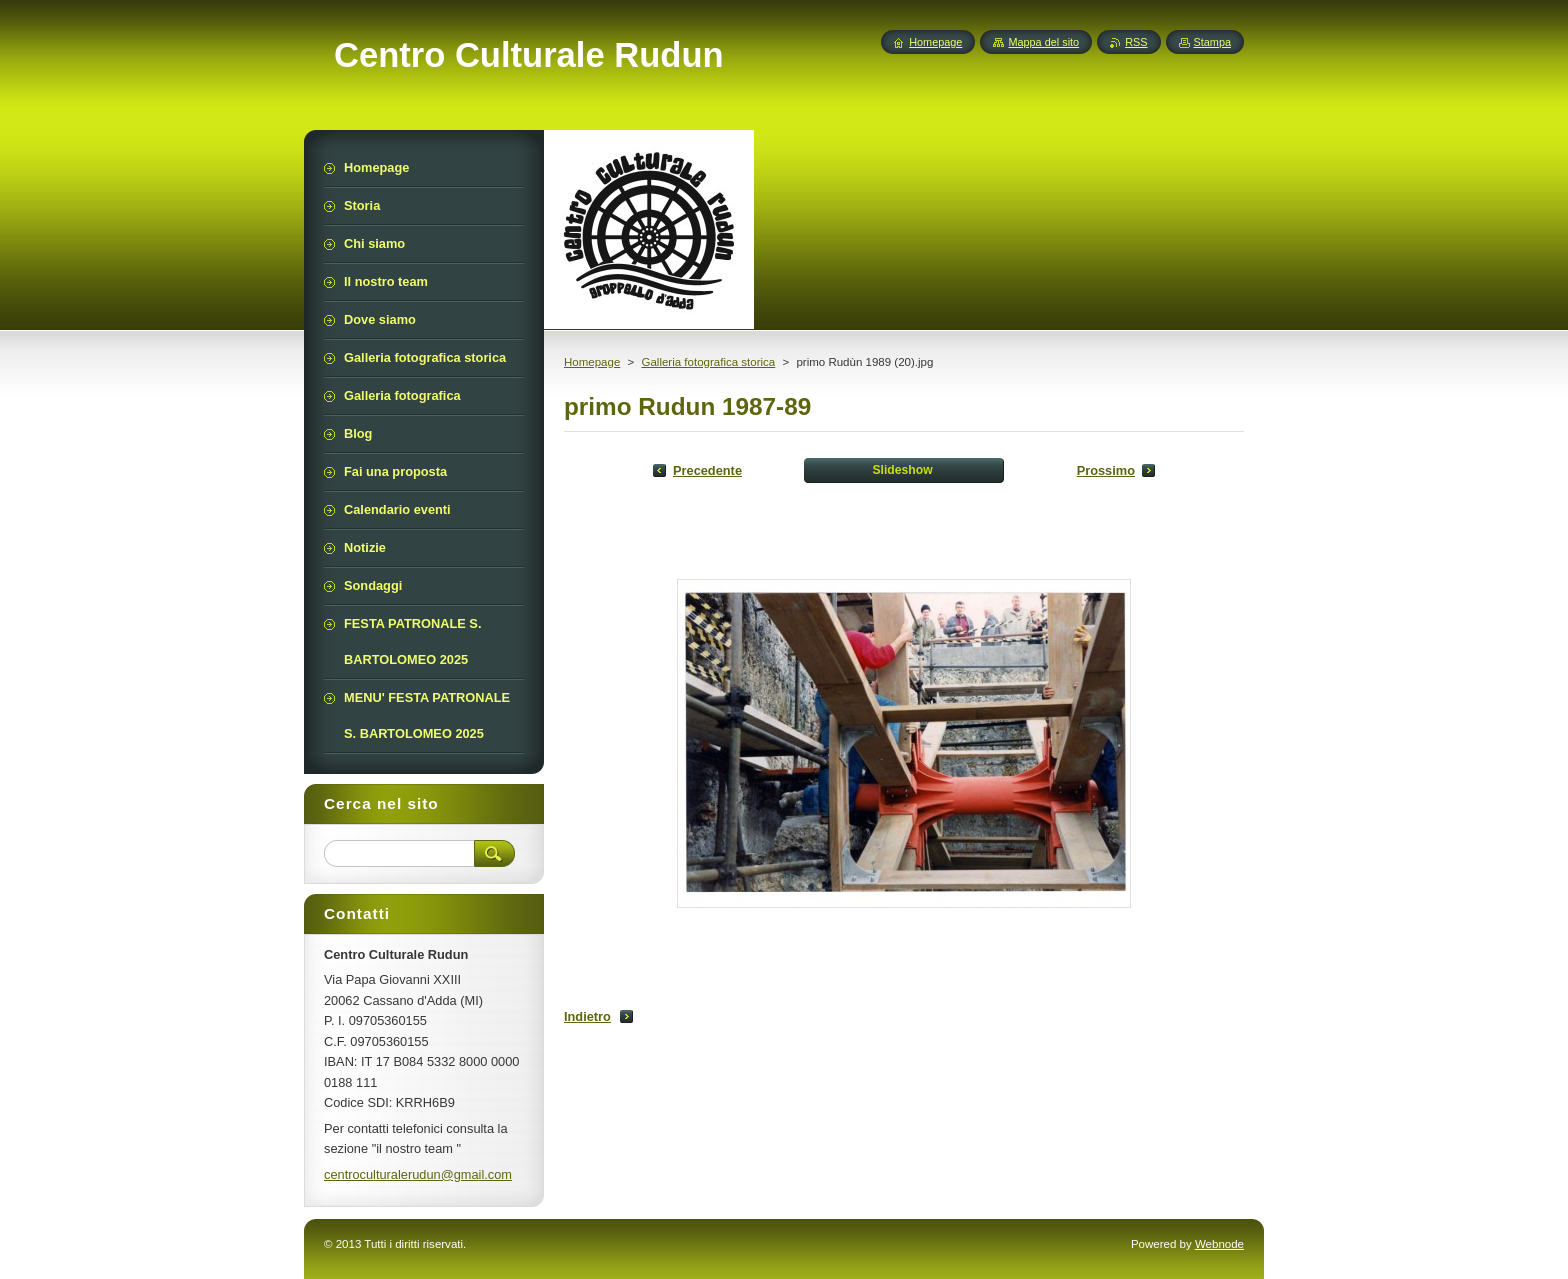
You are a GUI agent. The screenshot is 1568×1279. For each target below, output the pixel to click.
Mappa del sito (1043, 42)
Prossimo (1106, 470)
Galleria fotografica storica (708, 362)
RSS (1136, 42)
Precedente (707, 470)
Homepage (592, 362)
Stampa (1212, 42)
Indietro (587, 1016)
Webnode (1219, 1244)
